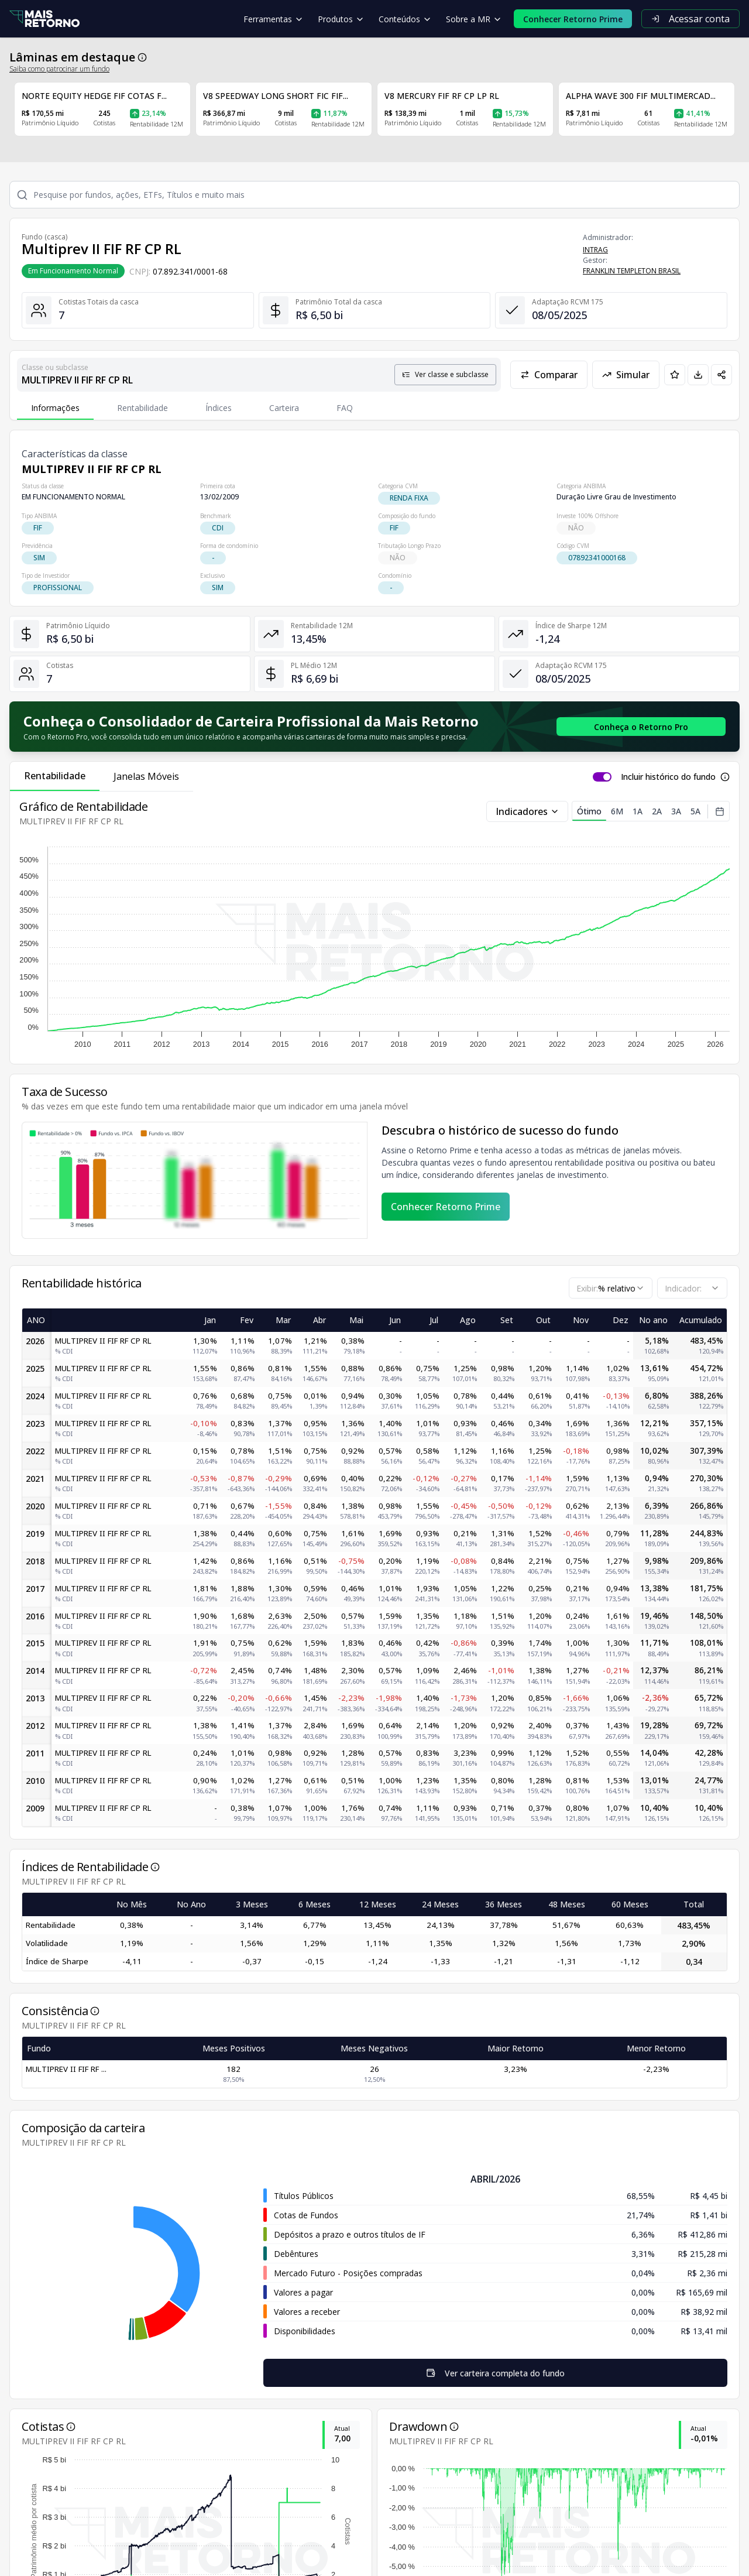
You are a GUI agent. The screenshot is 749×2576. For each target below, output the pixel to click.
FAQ (344, 407)
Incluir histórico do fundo (668, 776)
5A (695, 811)
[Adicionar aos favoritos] (674, 374)
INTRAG (595, 250)
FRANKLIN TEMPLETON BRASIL (632, 271)
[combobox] (610, 1288)
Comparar (549, 374)
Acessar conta (690, 18)
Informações (55, 407)
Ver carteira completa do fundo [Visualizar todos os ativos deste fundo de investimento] (253, 2373)
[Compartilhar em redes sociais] (721, 374)
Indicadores (527, 811)
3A (676, 811)
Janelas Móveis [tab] (146, 776)
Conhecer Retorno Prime (445, 1206)
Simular (626, 374)
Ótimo (589, 813)
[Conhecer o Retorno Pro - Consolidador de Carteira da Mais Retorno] (641, 726)
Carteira (284, 407)
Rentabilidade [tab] (54, 775)
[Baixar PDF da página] (698, 374)
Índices (218, 407)
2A (657, 811)
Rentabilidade (142, 407)
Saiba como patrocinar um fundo (59, 69)
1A (638, 811)
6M (617, 811)
